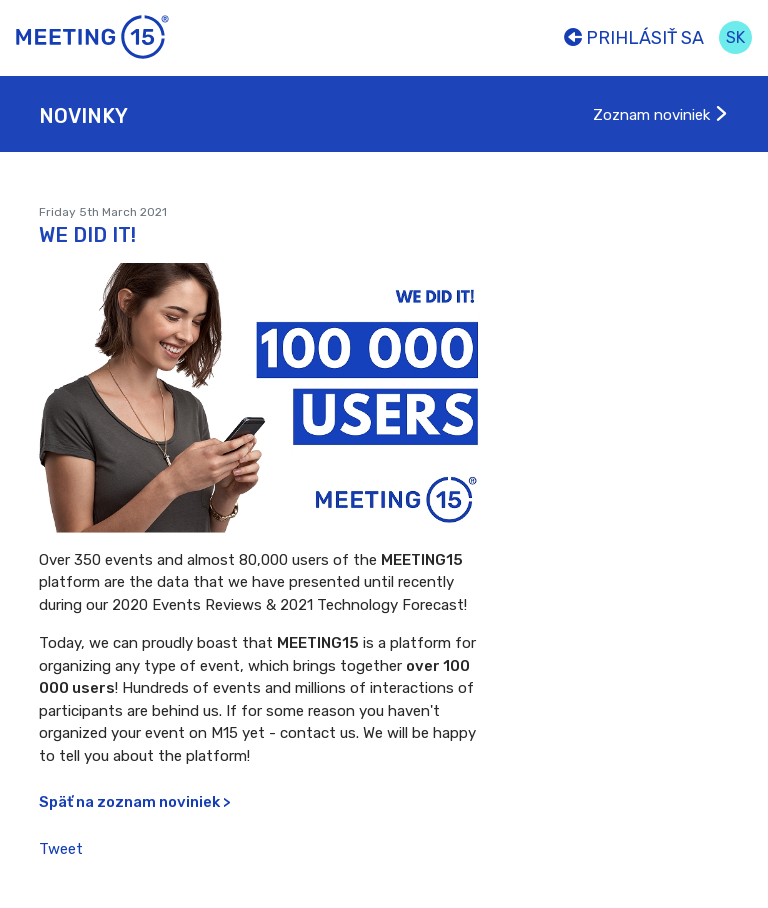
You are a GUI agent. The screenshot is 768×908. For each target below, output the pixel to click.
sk (735, 37)
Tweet (61, 849)
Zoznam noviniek (661, 115)
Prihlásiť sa (634, 38)
